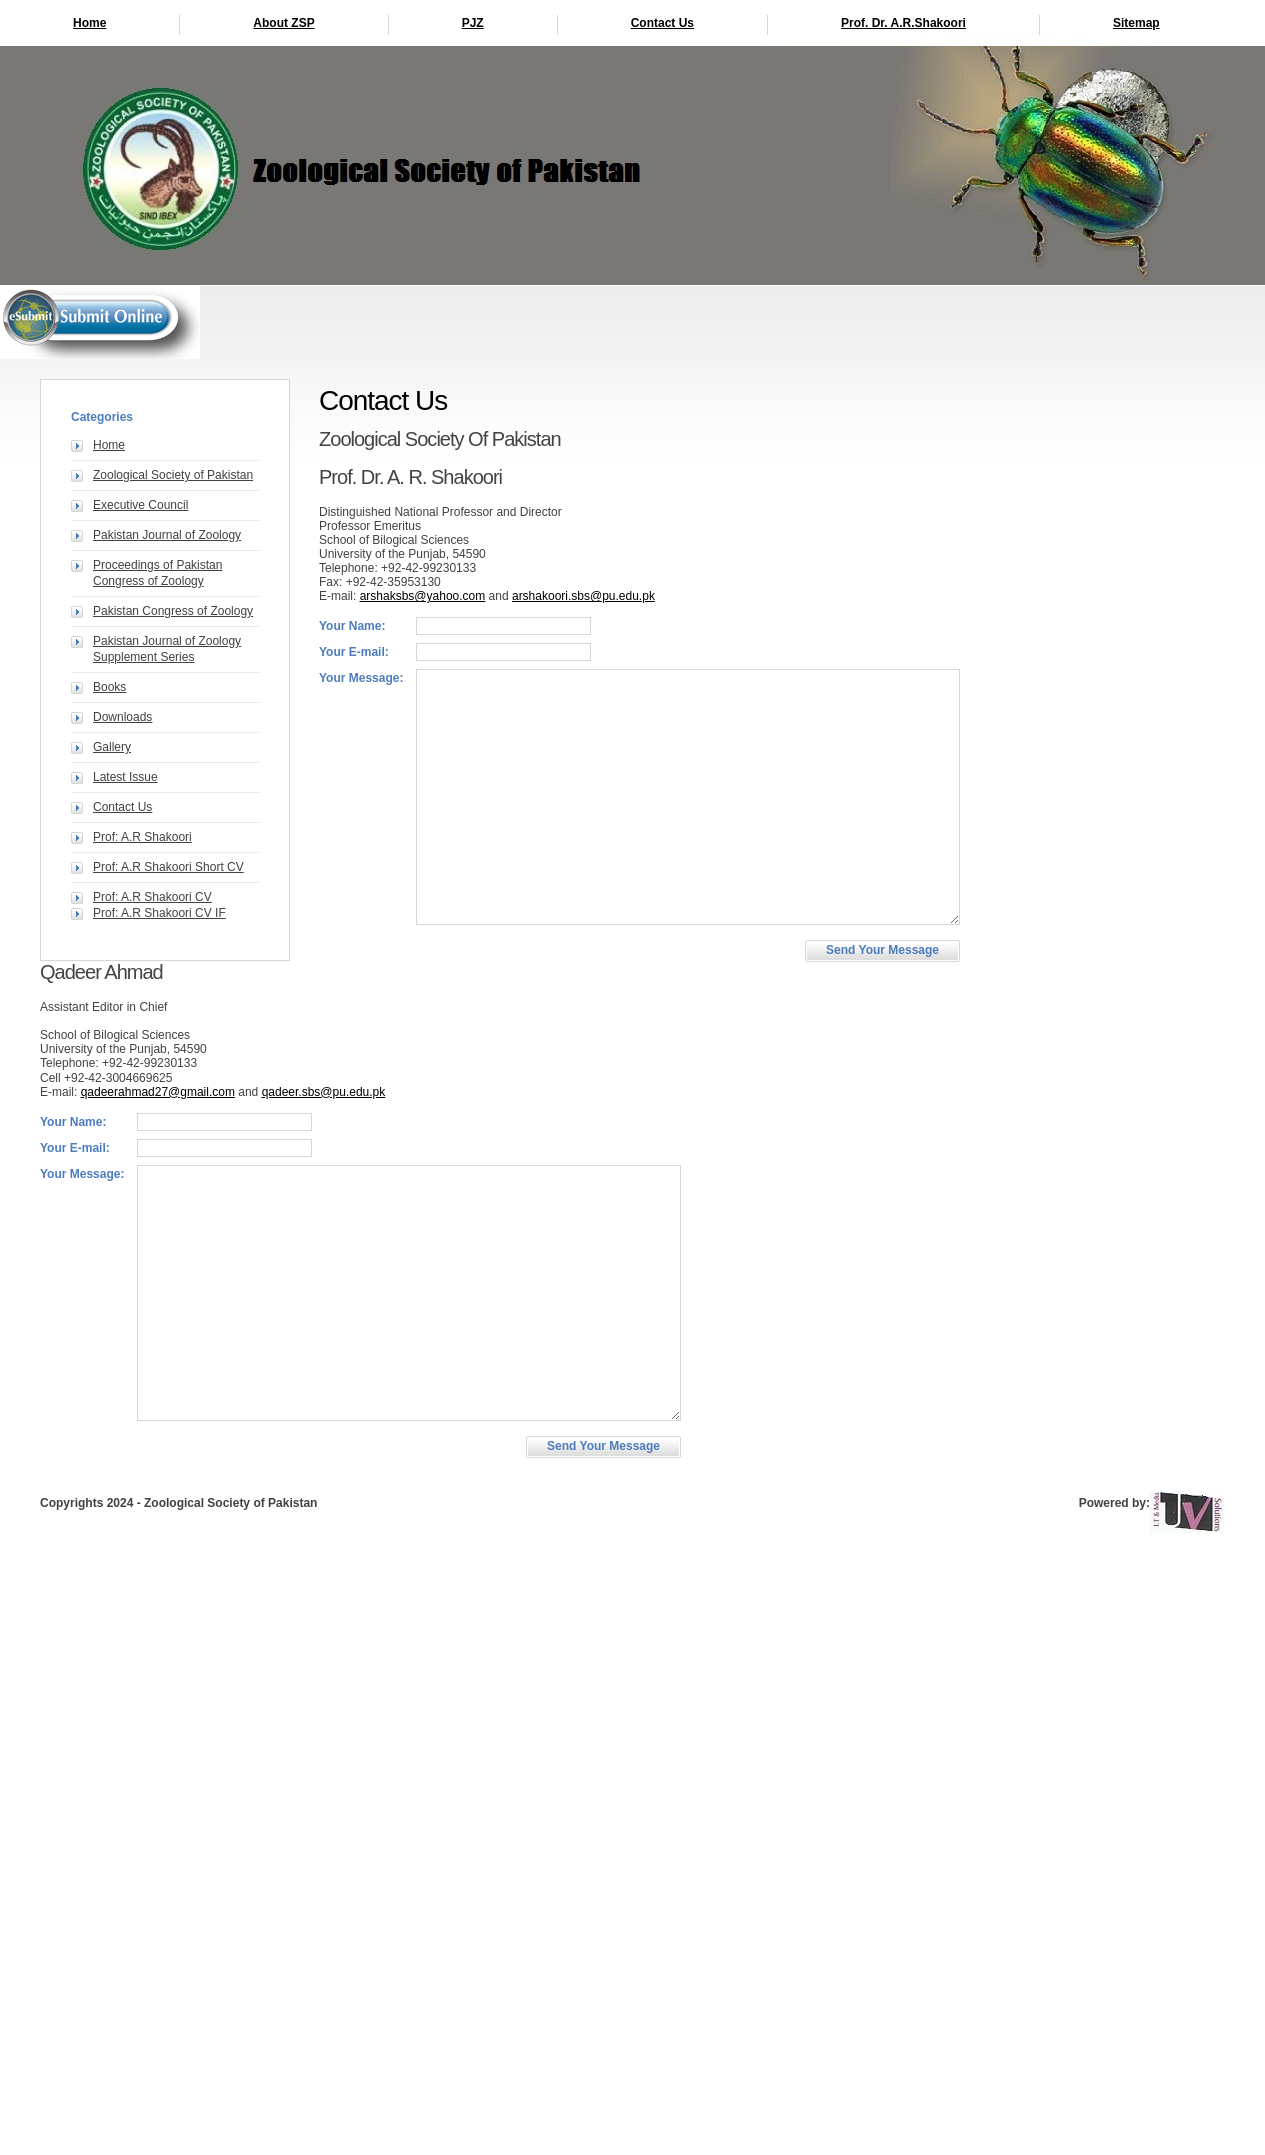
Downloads (122, 717)
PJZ (473, 23)
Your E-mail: (354, 652)
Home (89, 23)
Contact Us (662, 23)
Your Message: (361, 678)
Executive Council (140, 505)
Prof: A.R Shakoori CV (152, 897)
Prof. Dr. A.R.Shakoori (903, 23)
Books (109, 687)
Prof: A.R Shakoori (142, 837)
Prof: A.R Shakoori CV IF (159, 913)
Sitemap (1136, 23)
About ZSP (283, 23)
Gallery (112, 747)
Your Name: (352, 626)
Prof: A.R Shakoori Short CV (168, 867)
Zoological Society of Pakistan (173, 475)
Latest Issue (125, 777)
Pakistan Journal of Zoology (167, 535)
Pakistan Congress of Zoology (173, 611)
